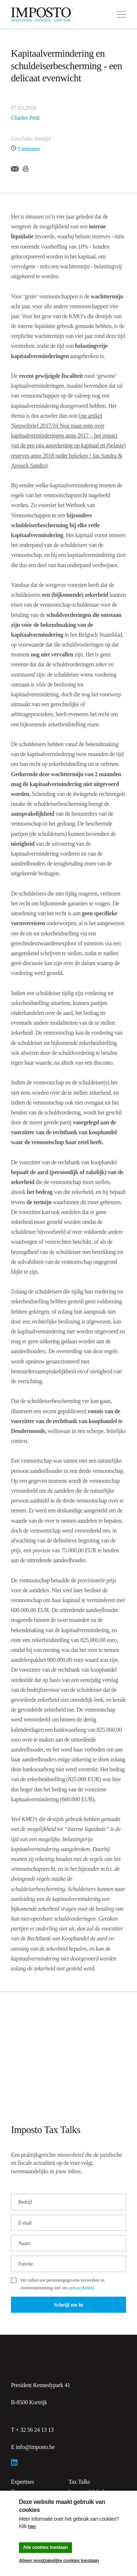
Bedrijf (25, 2202)
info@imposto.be (35, 2447)
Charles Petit (25, 118)
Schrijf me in (68, 2305)
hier (32, 2526)
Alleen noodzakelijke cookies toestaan (59, 2560)
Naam (24, 2243)
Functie (25, 2264)
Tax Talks (79, 2482)
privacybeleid (81, 2287)
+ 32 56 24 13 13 (35, 2430)
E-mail (24, 2223)
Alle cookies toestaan (45, 2547)
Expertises (22, 2482)
